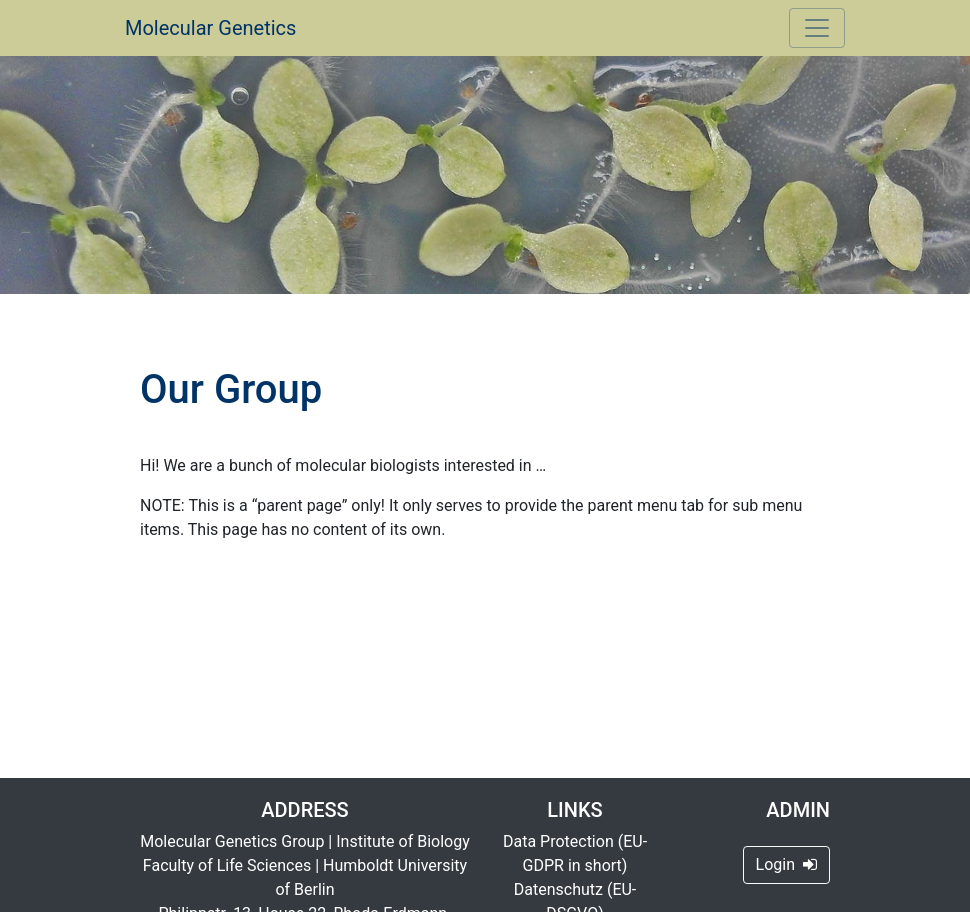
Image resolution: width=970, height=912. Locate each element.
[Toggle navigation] (817, 28)
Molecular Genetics (210, 28)
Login (786, 864)
